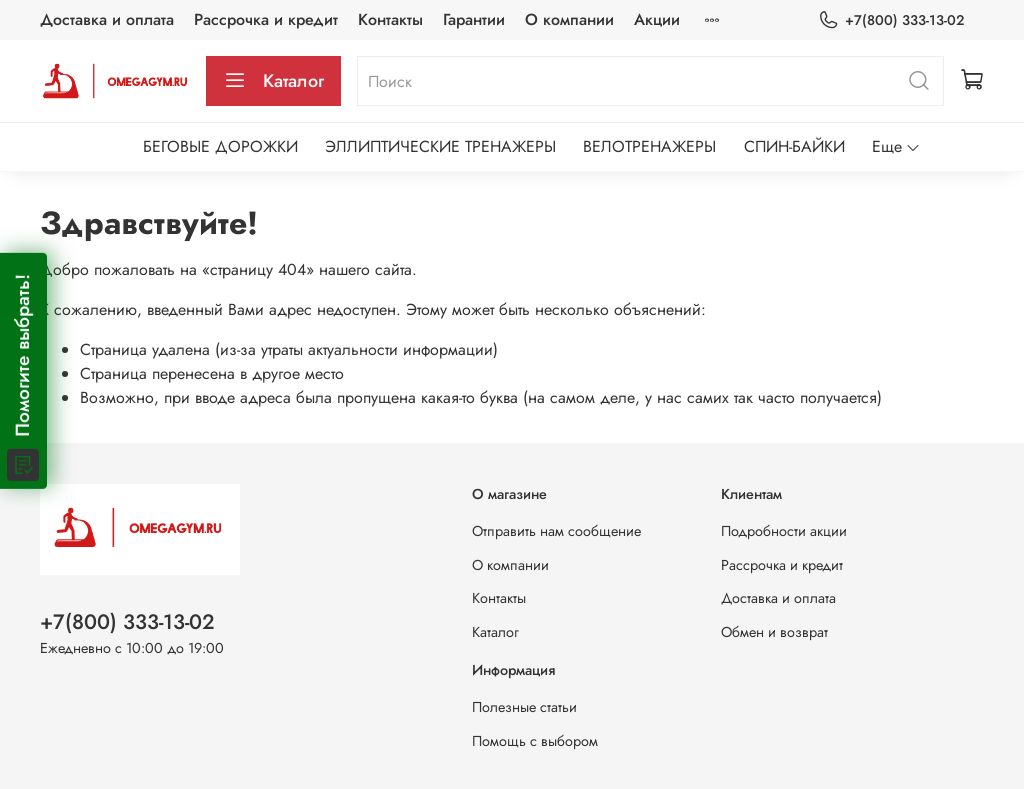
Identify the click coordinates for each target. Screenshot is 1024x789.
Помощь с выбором (535, 741)
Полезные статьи (524, 707)
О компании (569, 19)
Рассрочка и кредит (266, 19)
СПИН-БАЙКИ (794, 146)
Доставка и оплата (107, 19)
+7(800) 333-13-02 (891, 20)
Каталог (273, 81)
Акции (657, 19)
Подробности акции (784, 531)
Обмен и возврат (774, 632)
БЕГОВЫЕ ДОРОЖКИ (220, 146)
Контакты (390, 19)
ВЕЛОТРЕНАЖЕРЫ (649, 146)
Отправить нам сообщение (556, 531)
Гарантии (474, 19)
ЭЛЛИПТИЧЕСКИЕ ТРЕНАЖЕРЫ (440, 146)
